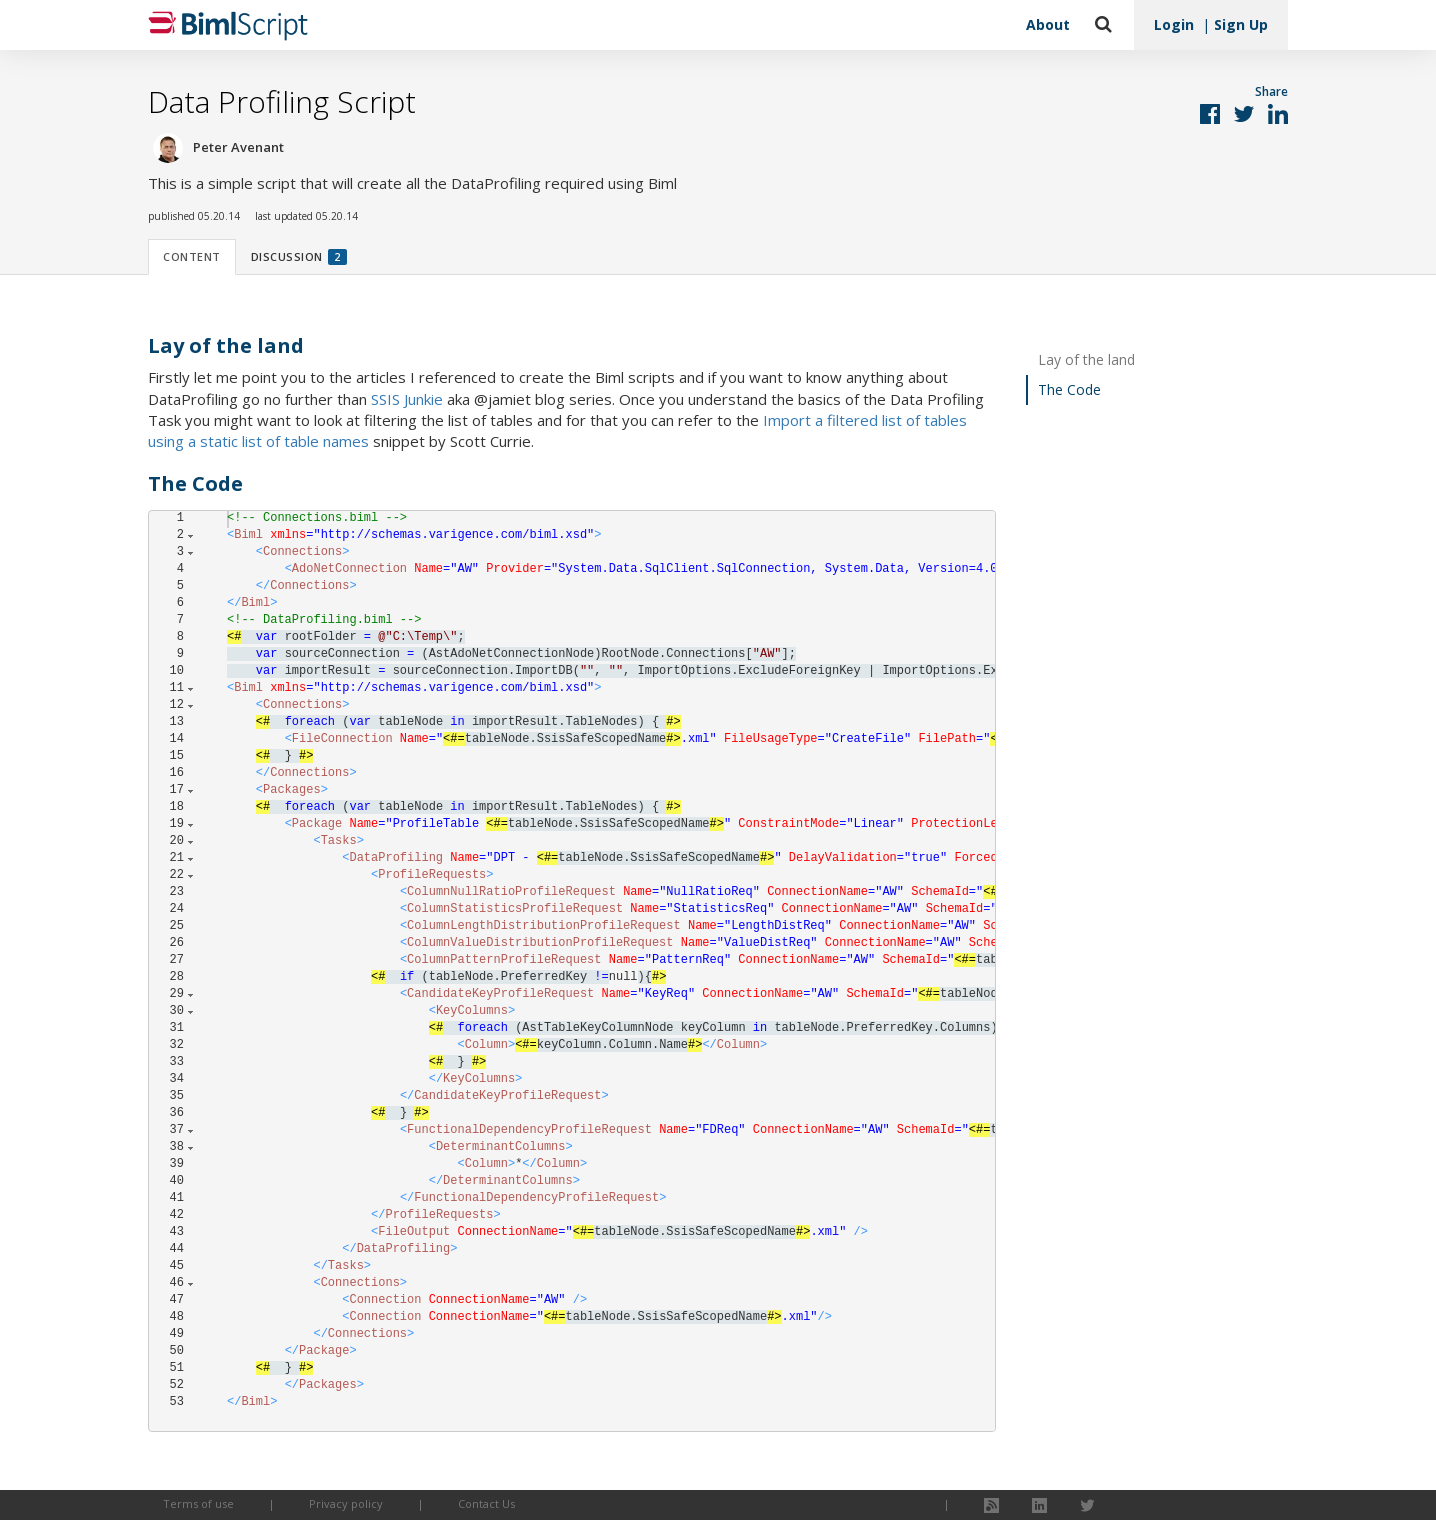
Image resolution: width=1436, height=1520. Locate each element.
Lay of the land (1086, 359)
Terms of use (198, 1503)
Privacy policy (346, 1503)
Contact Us (486, 1503)
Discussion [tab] (299, 257)
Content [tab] (192, 256)
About (1048, 24)
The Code (1069, 389)
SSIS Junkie (407, 399)
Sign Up (1241, 24)
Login (1174, 24)
